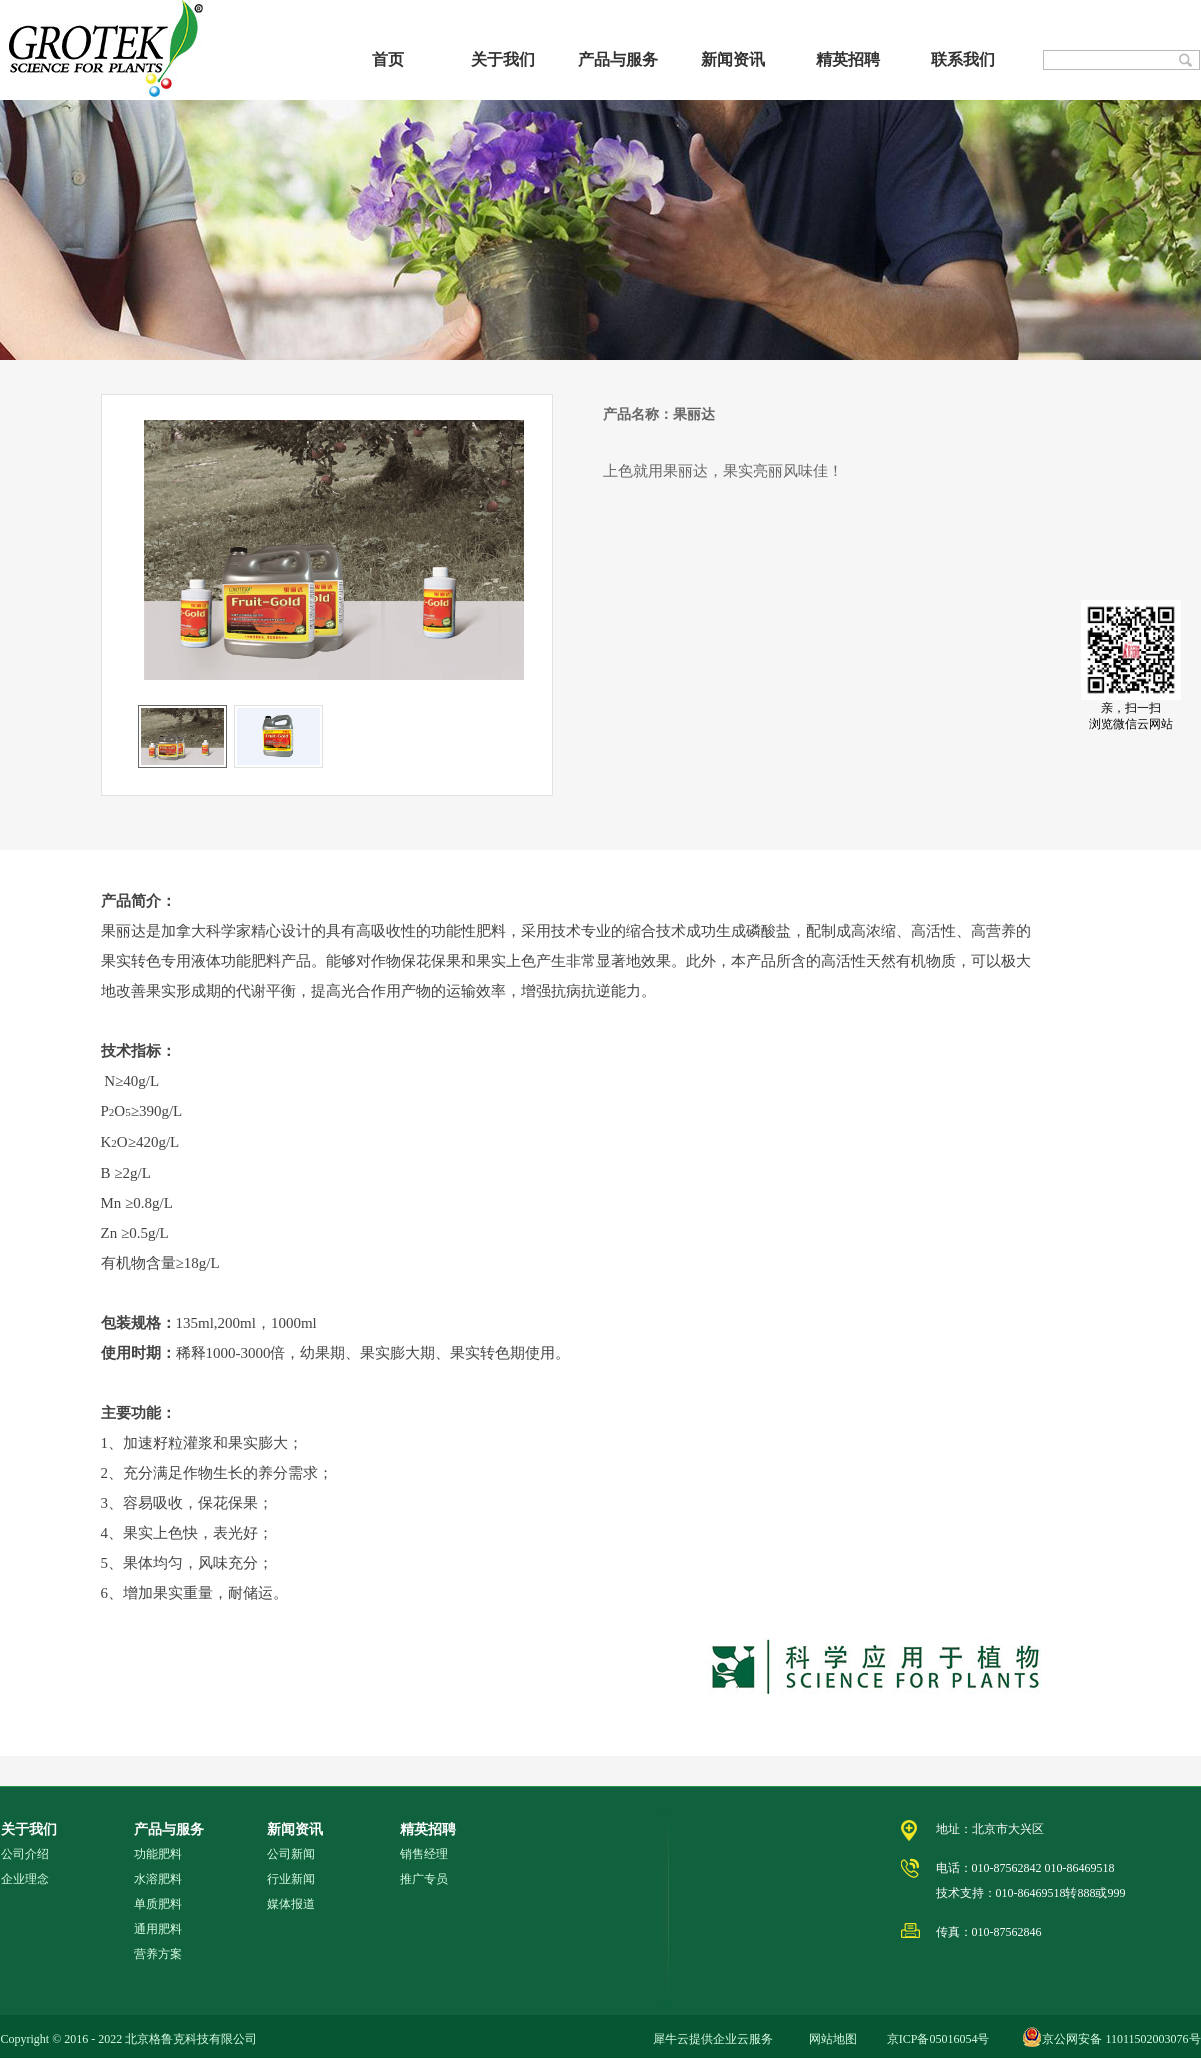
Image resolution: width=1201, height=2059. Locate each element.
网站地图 (830, 2039)
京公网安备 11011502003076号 (1121, 2039)
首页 (388, 59)
